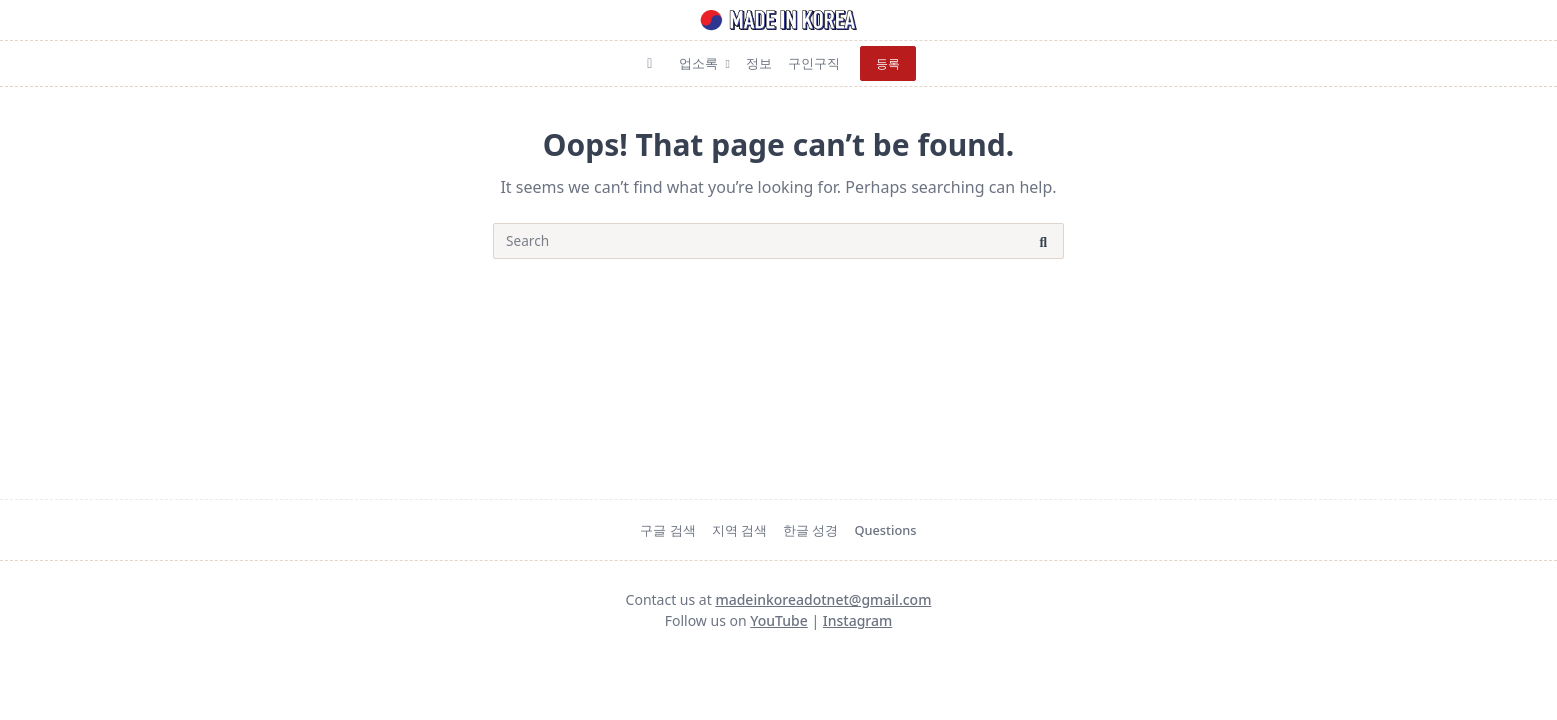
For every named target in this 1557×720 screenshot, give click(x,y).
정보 (759, 63)
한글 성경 (810, 530)
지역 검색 (739, 530)
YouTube (778, 620)
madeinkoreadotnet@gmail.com (823, 599)
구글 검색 (667, 530)
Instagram (858, 620)
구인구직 (814, 63)
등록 (888, 63)
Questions (885, 530)
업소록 (704, 63)
